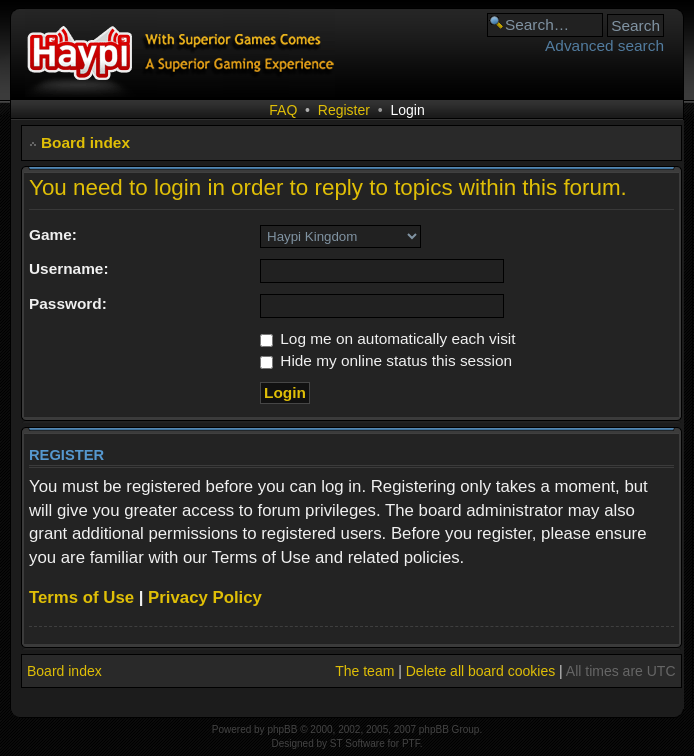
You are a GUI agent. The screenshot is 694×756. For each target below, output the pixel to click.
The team (364, 671)
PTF (411, 743)
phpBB (282, 729)
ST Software (357, 743)
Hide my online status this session (386, 360)
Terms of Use (81, 597)
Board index (85, 142)
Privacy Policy (205, 597)
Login (407, 110)
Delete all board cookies (480, 671)
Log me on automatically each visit (388, 338)
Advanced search (604, 45)
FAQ (283, 110)
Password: (68, 303)
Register (344, 110)
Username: (69, 268)
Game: (53, 234)
